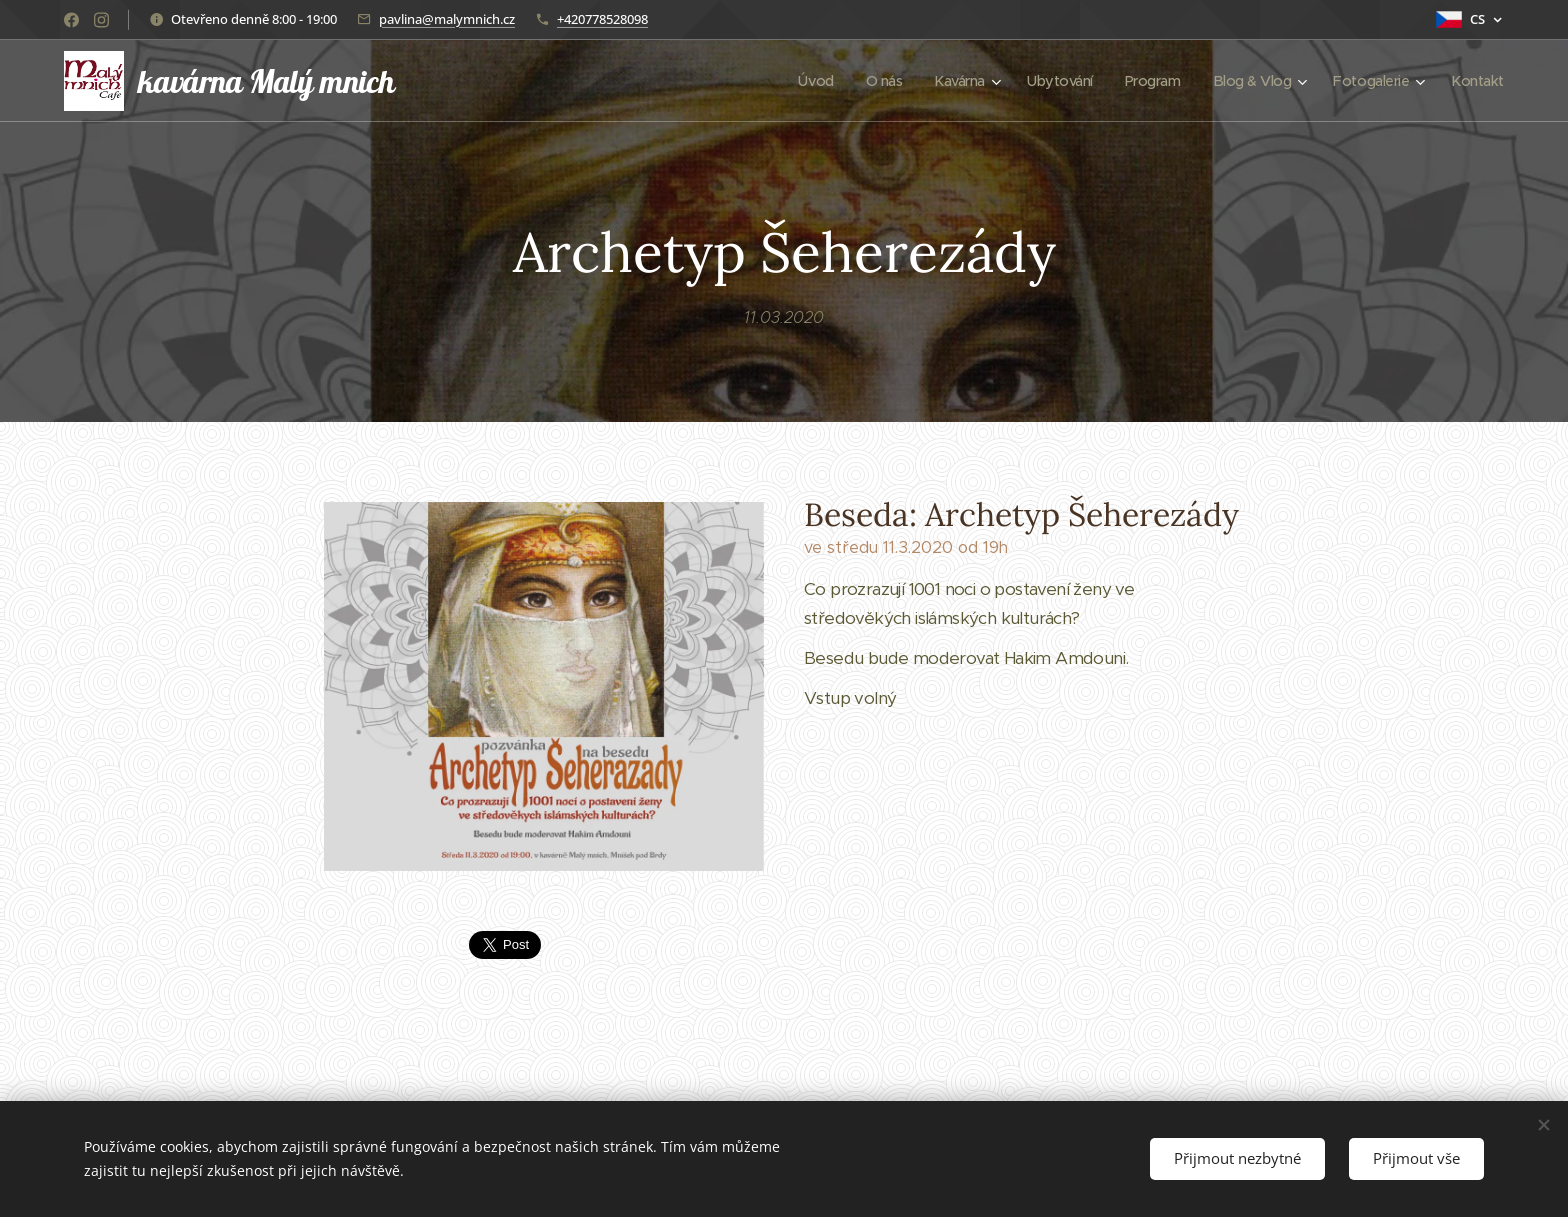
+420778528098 (602, 19)
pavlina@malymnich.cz (447, 19)
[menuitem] (794, 81)
